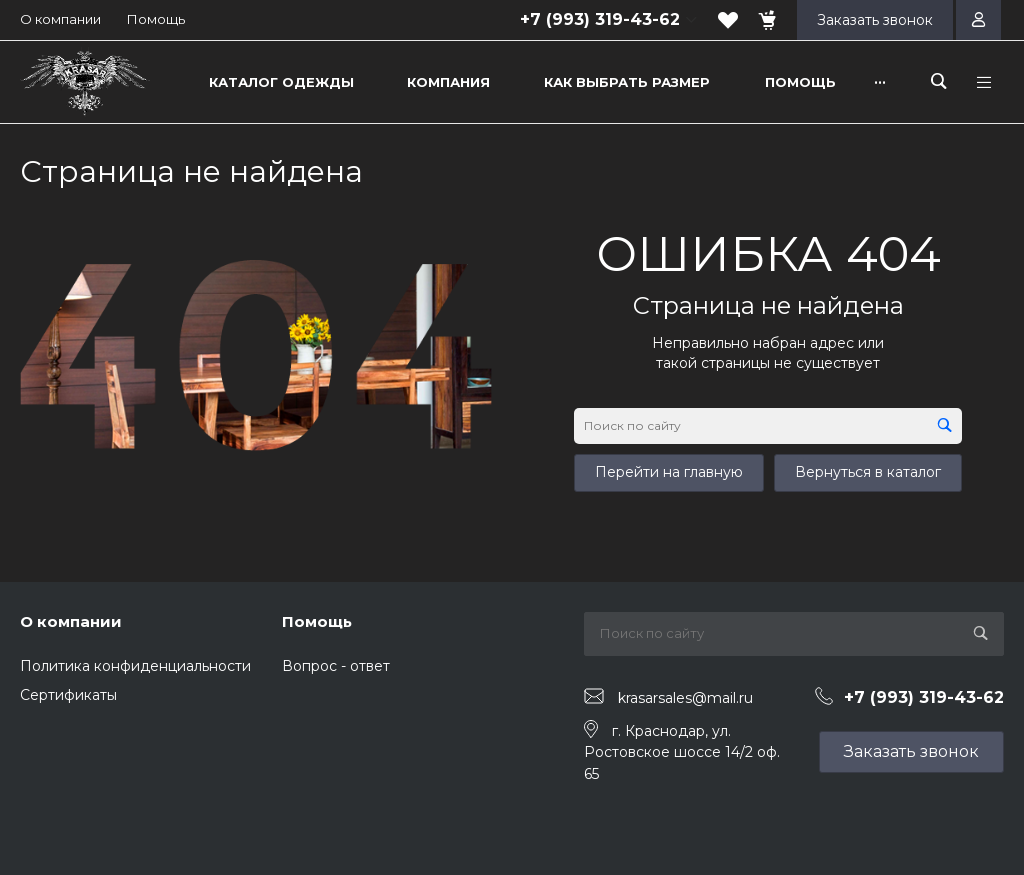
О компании (60, 19)
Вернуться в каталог (868, 472)
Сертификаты (68, 695)
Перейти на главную (669, 472)
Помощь (156, 19)
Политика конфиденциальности (135, 666)
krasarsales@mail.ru (685, 697)
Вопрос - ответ (336, 666)
